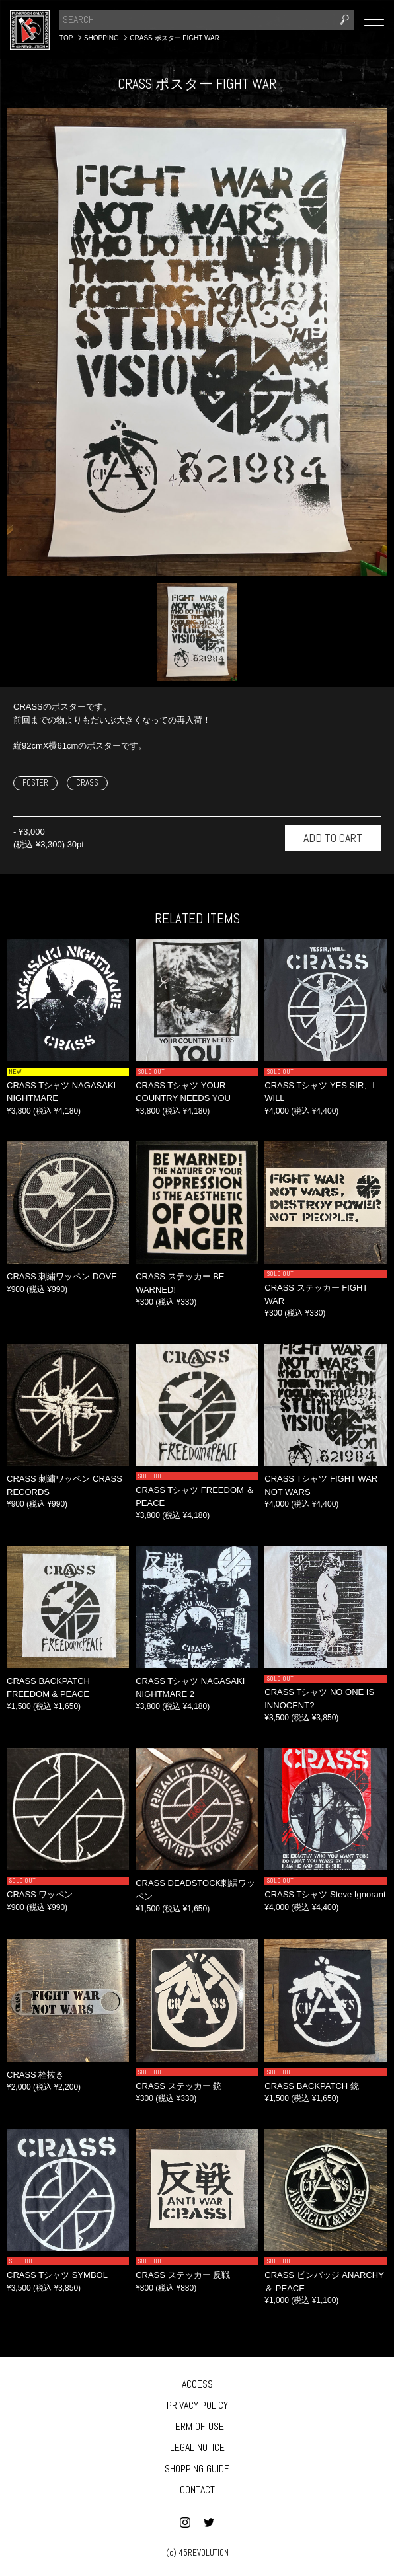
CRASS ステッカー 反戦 (183, 2275)
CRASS (87, 782)
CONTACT (197, 2490)
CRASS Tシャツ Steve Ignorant (324, 1894)
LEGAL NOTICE (197, 2447)
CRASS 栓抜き (35, 2075)
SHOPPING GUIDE (197, 2469)
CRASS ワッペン (40, 1894)
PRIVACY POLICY (197, 2405)
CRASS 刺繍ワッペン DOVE (62, 1276)
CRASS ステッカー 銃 (178, 2086)
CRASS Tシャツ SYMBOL (57, 2275)
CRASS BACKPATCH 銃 (311, 2086)
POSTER (35, 782)
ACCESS (197, 2384)
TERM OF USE (197, 2426)
